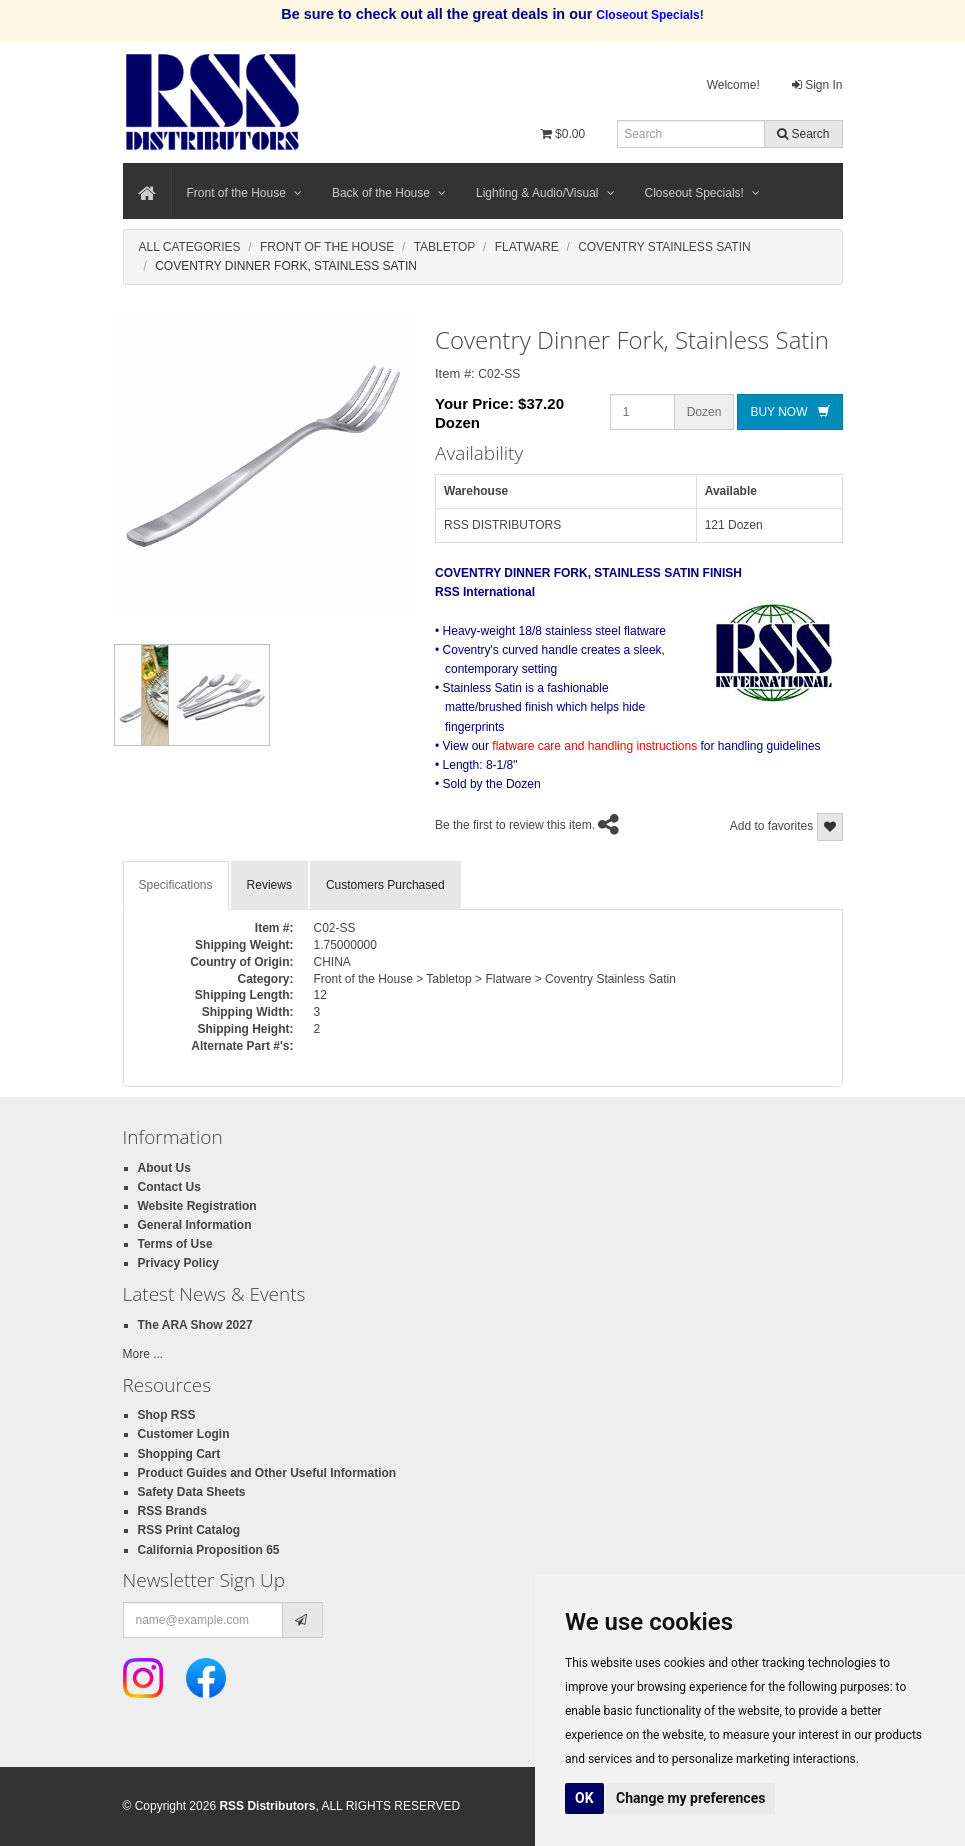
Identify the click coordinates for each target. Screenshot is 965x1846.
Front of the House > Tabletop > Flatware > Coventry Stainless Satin (495, 979)
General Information (195, 1225)
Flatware (527, 247)
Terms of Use (175, 1244)
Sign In (817, 85)
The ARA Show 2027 (195, 1325)
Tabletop (445, 247)
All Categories (190, 247)
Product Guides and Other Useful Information (267, 1473)
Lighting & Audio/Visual (545, 193)
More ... (143, 1354)
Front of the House (244, 193)
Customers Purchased (385, 885)
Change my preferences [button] (690, 1798)
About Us (164, 1168)
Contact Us (169, 1187)
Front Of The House (327, 247)
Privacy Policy (178, 1263)
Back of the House (389, 193)
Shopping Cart (179, 1454)
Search (803, 134)
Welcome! (733, 85)
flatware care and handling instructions (594, 746)
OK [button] (584, 1798)
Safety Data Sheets (192, 1492)
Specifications (176, 885)
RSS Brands (172, 1511)
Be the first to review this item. (515, 826)
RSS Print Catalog (189, 1530)
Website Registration (197, 1206)
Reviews (269, 885)
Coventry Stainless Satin (664, 247)
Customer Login (184, 1434)
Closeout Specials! (702, 193)
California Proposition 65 (209, 1550)
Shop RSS (167, 1415)
